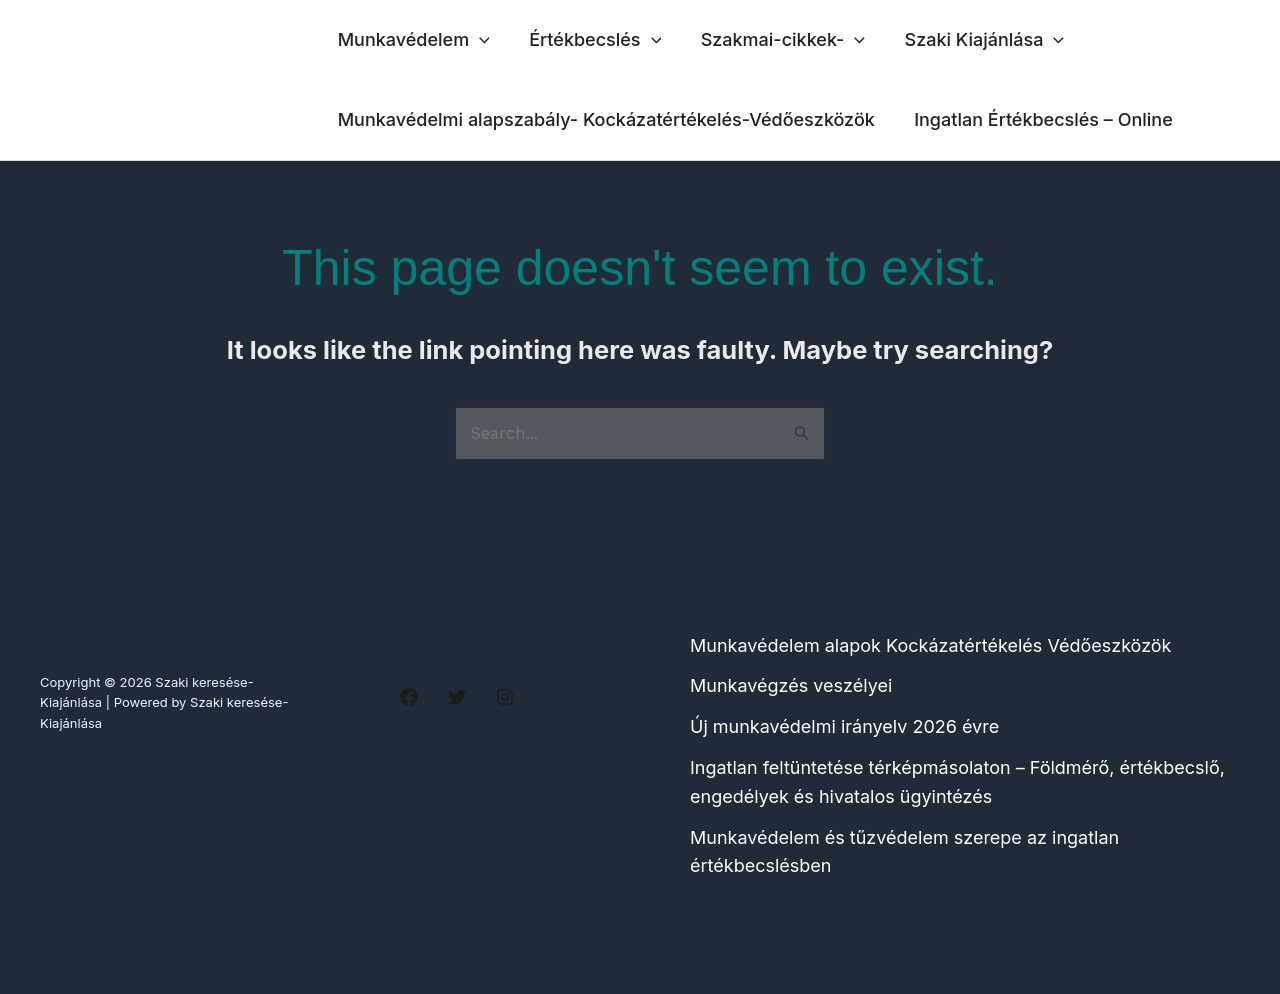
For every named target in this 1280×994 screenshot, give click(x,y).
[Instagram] (505, 697)
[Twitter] (457, 697)
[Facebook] (409, 697)
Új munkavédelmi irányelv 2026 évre (844, 727)
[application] (477, 40)
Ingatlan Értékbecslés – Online (1038, 119)
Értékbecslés (590, 40)
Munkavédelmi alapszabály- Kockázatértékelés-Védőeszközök (604, 119)
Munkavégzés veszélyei (791, 686)
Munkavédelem (412, 40)
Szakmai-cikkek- (774, 40)
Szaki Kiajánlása (973, 40)
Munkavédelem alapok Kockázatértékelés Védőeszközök (931, 645)
